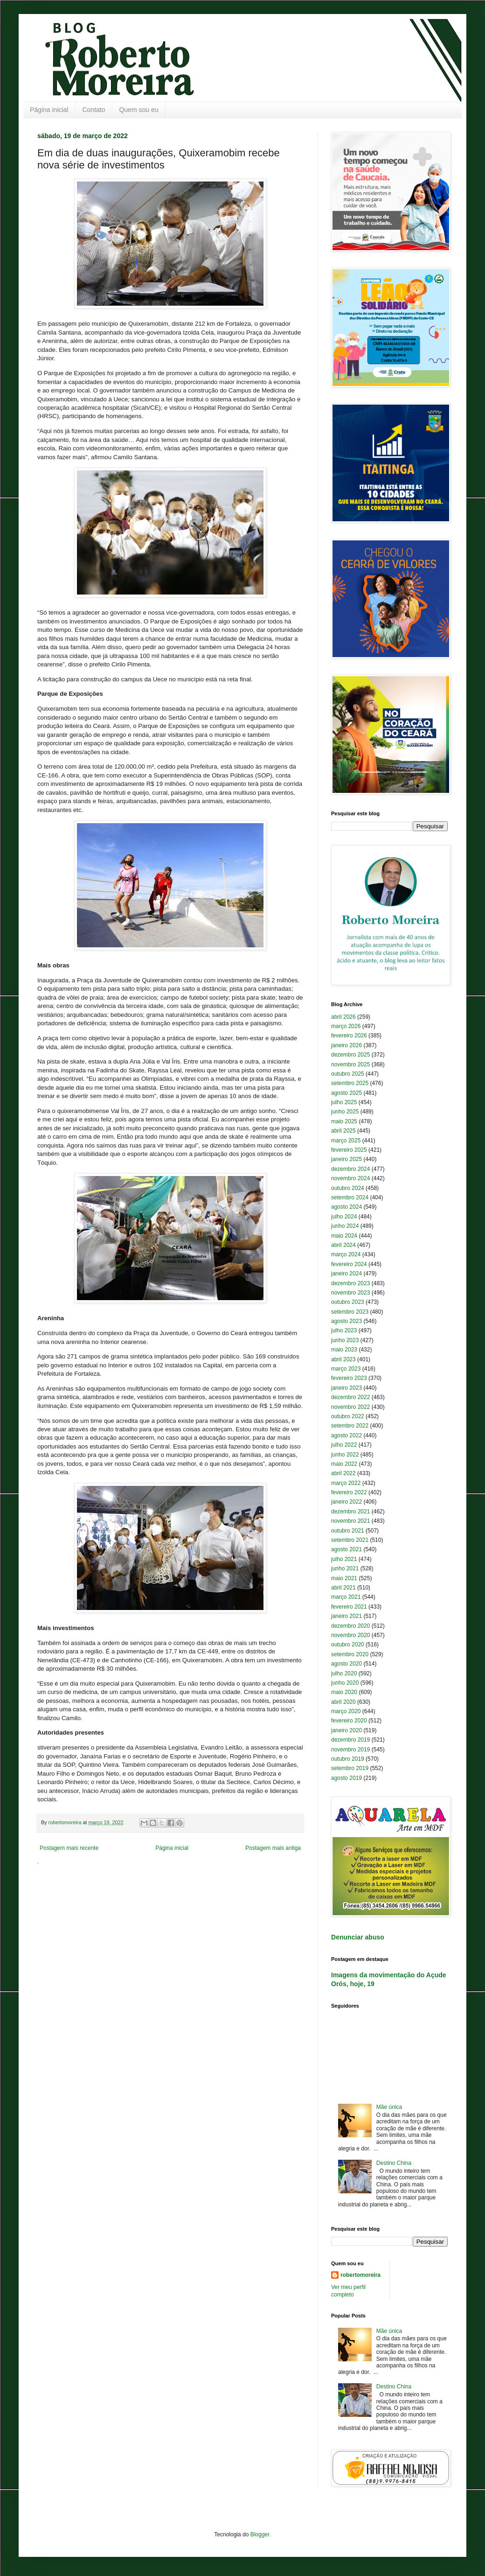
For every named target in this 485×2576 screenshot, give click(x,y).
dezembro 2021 (350, 1511)
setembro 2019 (349, 1768)
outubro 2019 (347, 1759)
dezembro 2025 (350, 1054)
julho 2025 (344, 1102)
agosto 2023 (346, 1321)
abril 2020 (343, 1702)
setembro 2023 (349, 1312)
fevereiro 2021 (349, 1606)
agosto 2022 (346, 1435)
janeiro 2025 (346, 1159)
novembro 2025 (350, 1064)
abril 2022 (343, 1473)
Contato (94, 109)
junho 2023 (345, 1340)
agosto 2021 (346, 1549)
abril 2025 (343, 1130)
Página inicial (49, 109)
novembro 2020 (350, 1635)
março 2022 (345, 1483)
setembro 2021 (349, 1540)
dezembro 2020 (350, 1626)
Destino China (393, 2163)
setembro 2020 (349, 1654)
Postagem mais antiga (273, 1848)
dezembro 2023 (350, 1283)
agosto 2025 (346, 1093)
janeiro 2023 (346, 1388)
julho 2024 (344, 1216)
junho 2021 (345, 1568)
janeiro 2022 (346, 1501)
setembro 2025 (349, 1083)
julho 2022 (344, 1445)
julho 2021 (344, 1559)
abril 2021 (343, 1587)
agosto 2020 (346, 1663)
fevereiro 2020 (349, 1720)
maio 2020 (344, 1692)
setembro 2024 (349, 1197)
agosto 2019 (346, 1778)
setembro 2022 (349, 1425)
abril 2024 (343, 1245)
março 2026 (345, 1026)
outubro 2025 (347, 1074)
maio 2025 (344, 1121)
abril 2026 (343, 1017)
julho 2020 (344, 1673)
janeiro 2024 (346, 1273)
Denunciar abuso (357, 1937)
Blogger (260, 2534)
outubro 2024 (347, 1188)
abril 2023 (343, 1359)
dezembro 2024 (350, 1169)
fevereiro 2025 (349, 1150)
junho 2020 (345, 1683)
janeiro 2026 (346, 1045)
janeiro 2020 (346, 1730)
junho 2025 (345, 1111)
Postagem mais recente (69, 1848)
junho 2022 (345, 1454)
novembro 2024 (350, 1178)
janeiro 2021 (346, 1616)
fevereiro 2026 (349, 1035)
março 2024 (345, 1254)
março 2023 (345, 1368)
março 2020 (345, 1711)
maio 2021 (344, 1578)
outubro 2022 (347, 1416)
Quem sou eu (139, 109)
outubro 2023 (347, 1302)
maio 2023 (344, 1349)
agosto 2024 (346, 1207)
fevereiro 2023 (349, 1378)
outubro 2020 (347, 1644)
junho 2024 (345, 1226)
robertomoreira (360, 2275)
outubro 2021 (347, 1530)
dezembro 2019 (350, 1739)
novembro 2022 (350, 1407)
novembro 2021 (350, 1521)
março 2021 (345, 1597)
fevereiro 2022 (349, 1492)
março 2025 (345, 1140)
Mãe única (389, 2107)
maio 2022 (344, 1464)
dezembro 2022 (350, 1397)
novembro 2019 (350, 1749)
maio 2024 (344, 1235)
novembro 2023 (350, 1292)
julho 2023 (344, 1330)
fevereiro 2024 (349, 1264)
